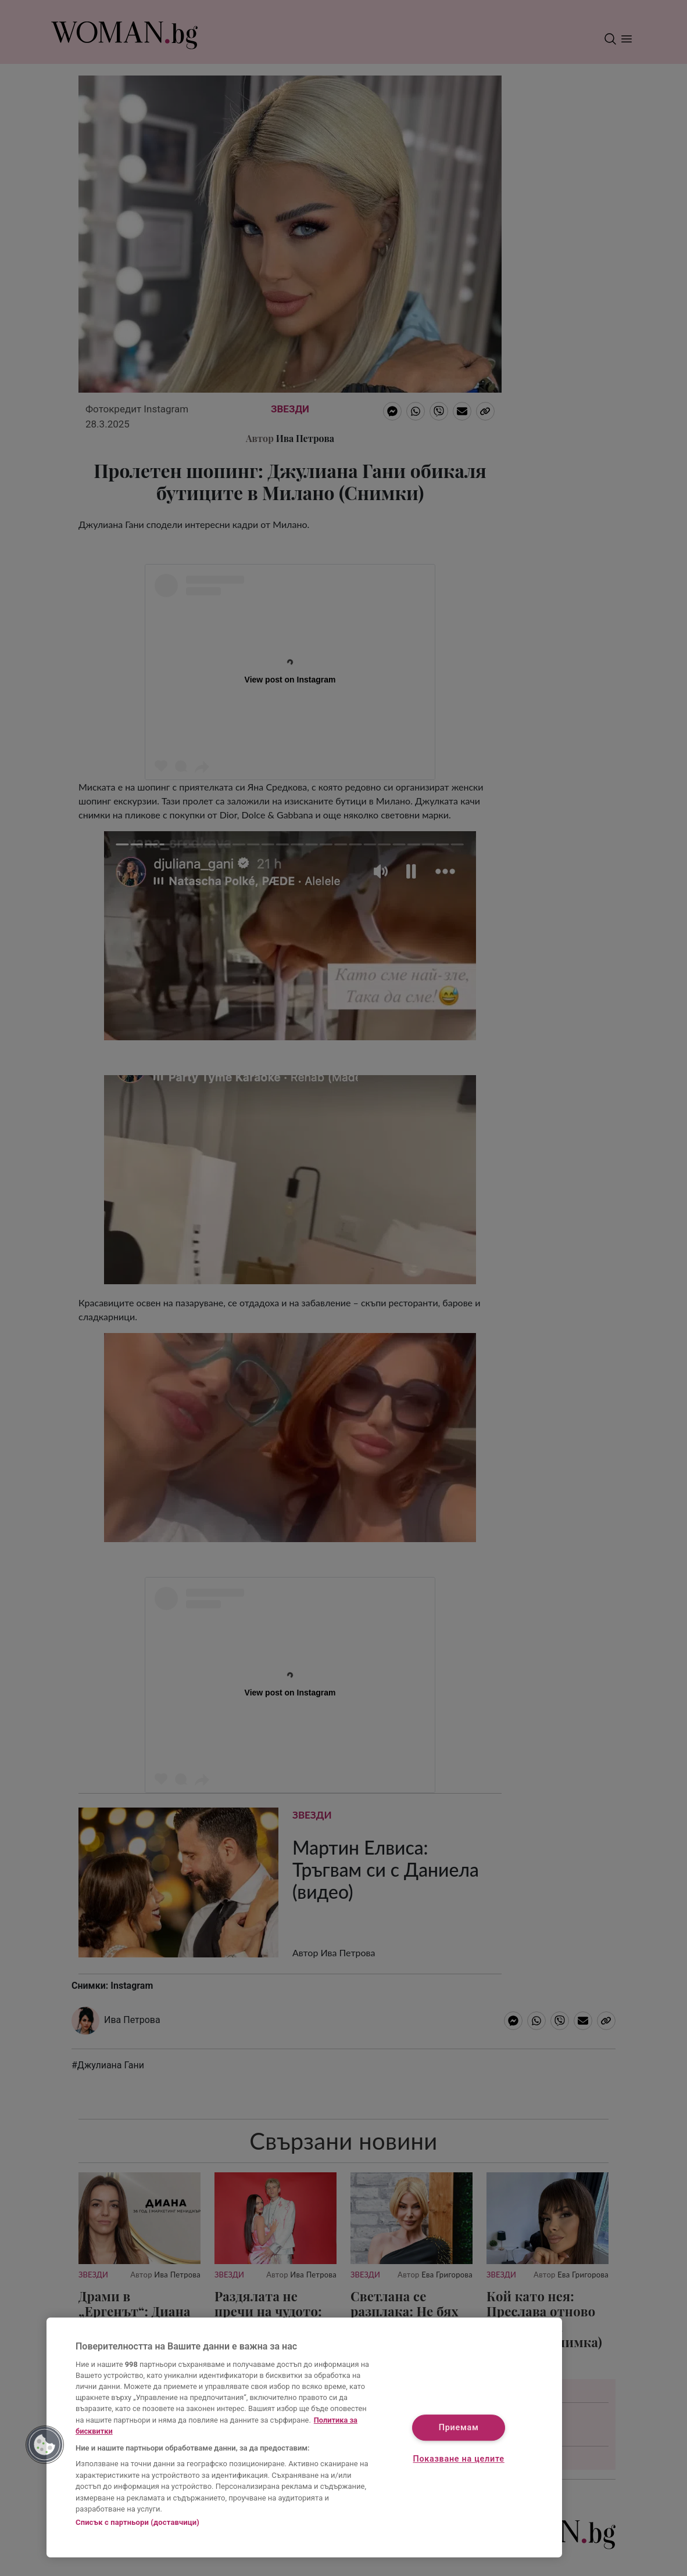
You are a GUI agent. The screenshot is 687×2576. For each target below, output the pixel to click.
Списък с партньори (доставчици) (137, 2522)
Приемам (459, 2428)
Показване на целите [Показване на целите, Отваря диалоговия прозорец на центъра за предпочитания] (458, 2459)
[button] (44, 2444)
